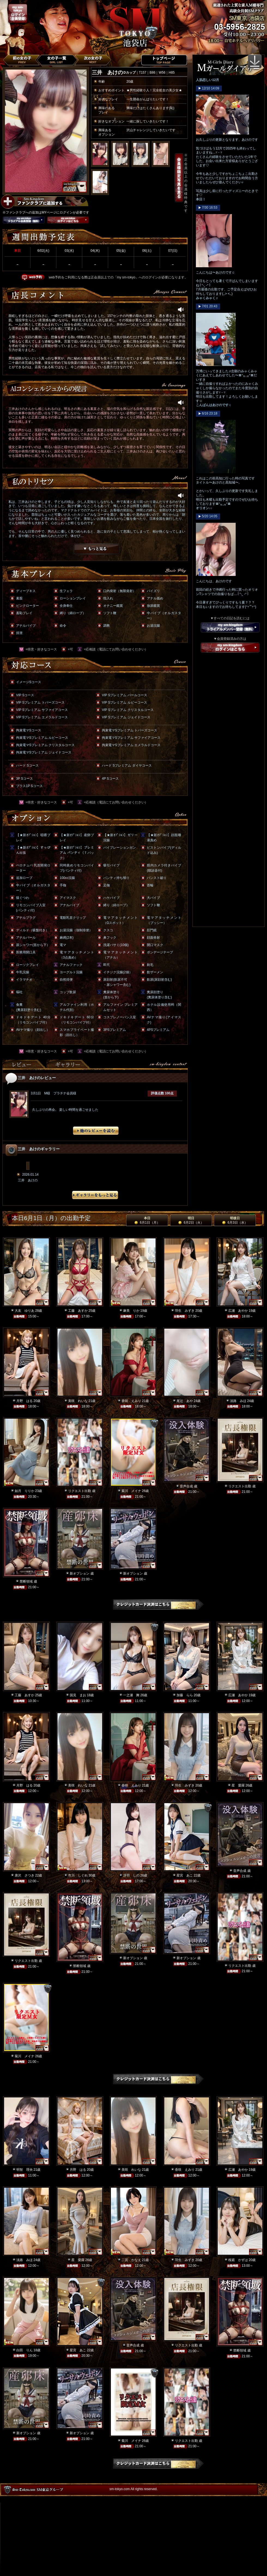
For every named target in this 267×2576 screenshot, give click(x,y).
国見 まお (78, 1695)
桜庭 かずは (238, 2260)
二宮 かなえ (131, 2260)
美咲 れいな (78, 1401)
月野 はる (24, 1401)
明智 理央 (24, 2170)
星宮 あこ (185, 1875)
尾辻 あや (185, 1401)
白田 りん (24, 2350)
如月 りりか (24, 1491)
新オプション (79, 1573)
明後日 (234, 1220)
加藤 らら (185, 1695)
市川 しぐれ (78, 1875)
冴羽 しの (131, 1875)
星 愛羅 (238, 1785)
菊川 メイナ (131, 1491)
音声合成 (186, 1486)
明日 (191, 1220)
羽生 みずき (185, 1311)
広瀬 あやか (238, 1311)
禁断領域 (26, 1581)
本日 (147, 1220)
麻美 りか (131, 1311)
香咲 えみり (131, 1401)
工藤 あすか (78, 1311)
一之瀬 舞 (131, 1695)
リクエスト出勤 (79, 1491)
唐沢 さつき (24, 1875)
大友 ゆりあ (24, 1311)
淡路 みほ (238, 1401)
